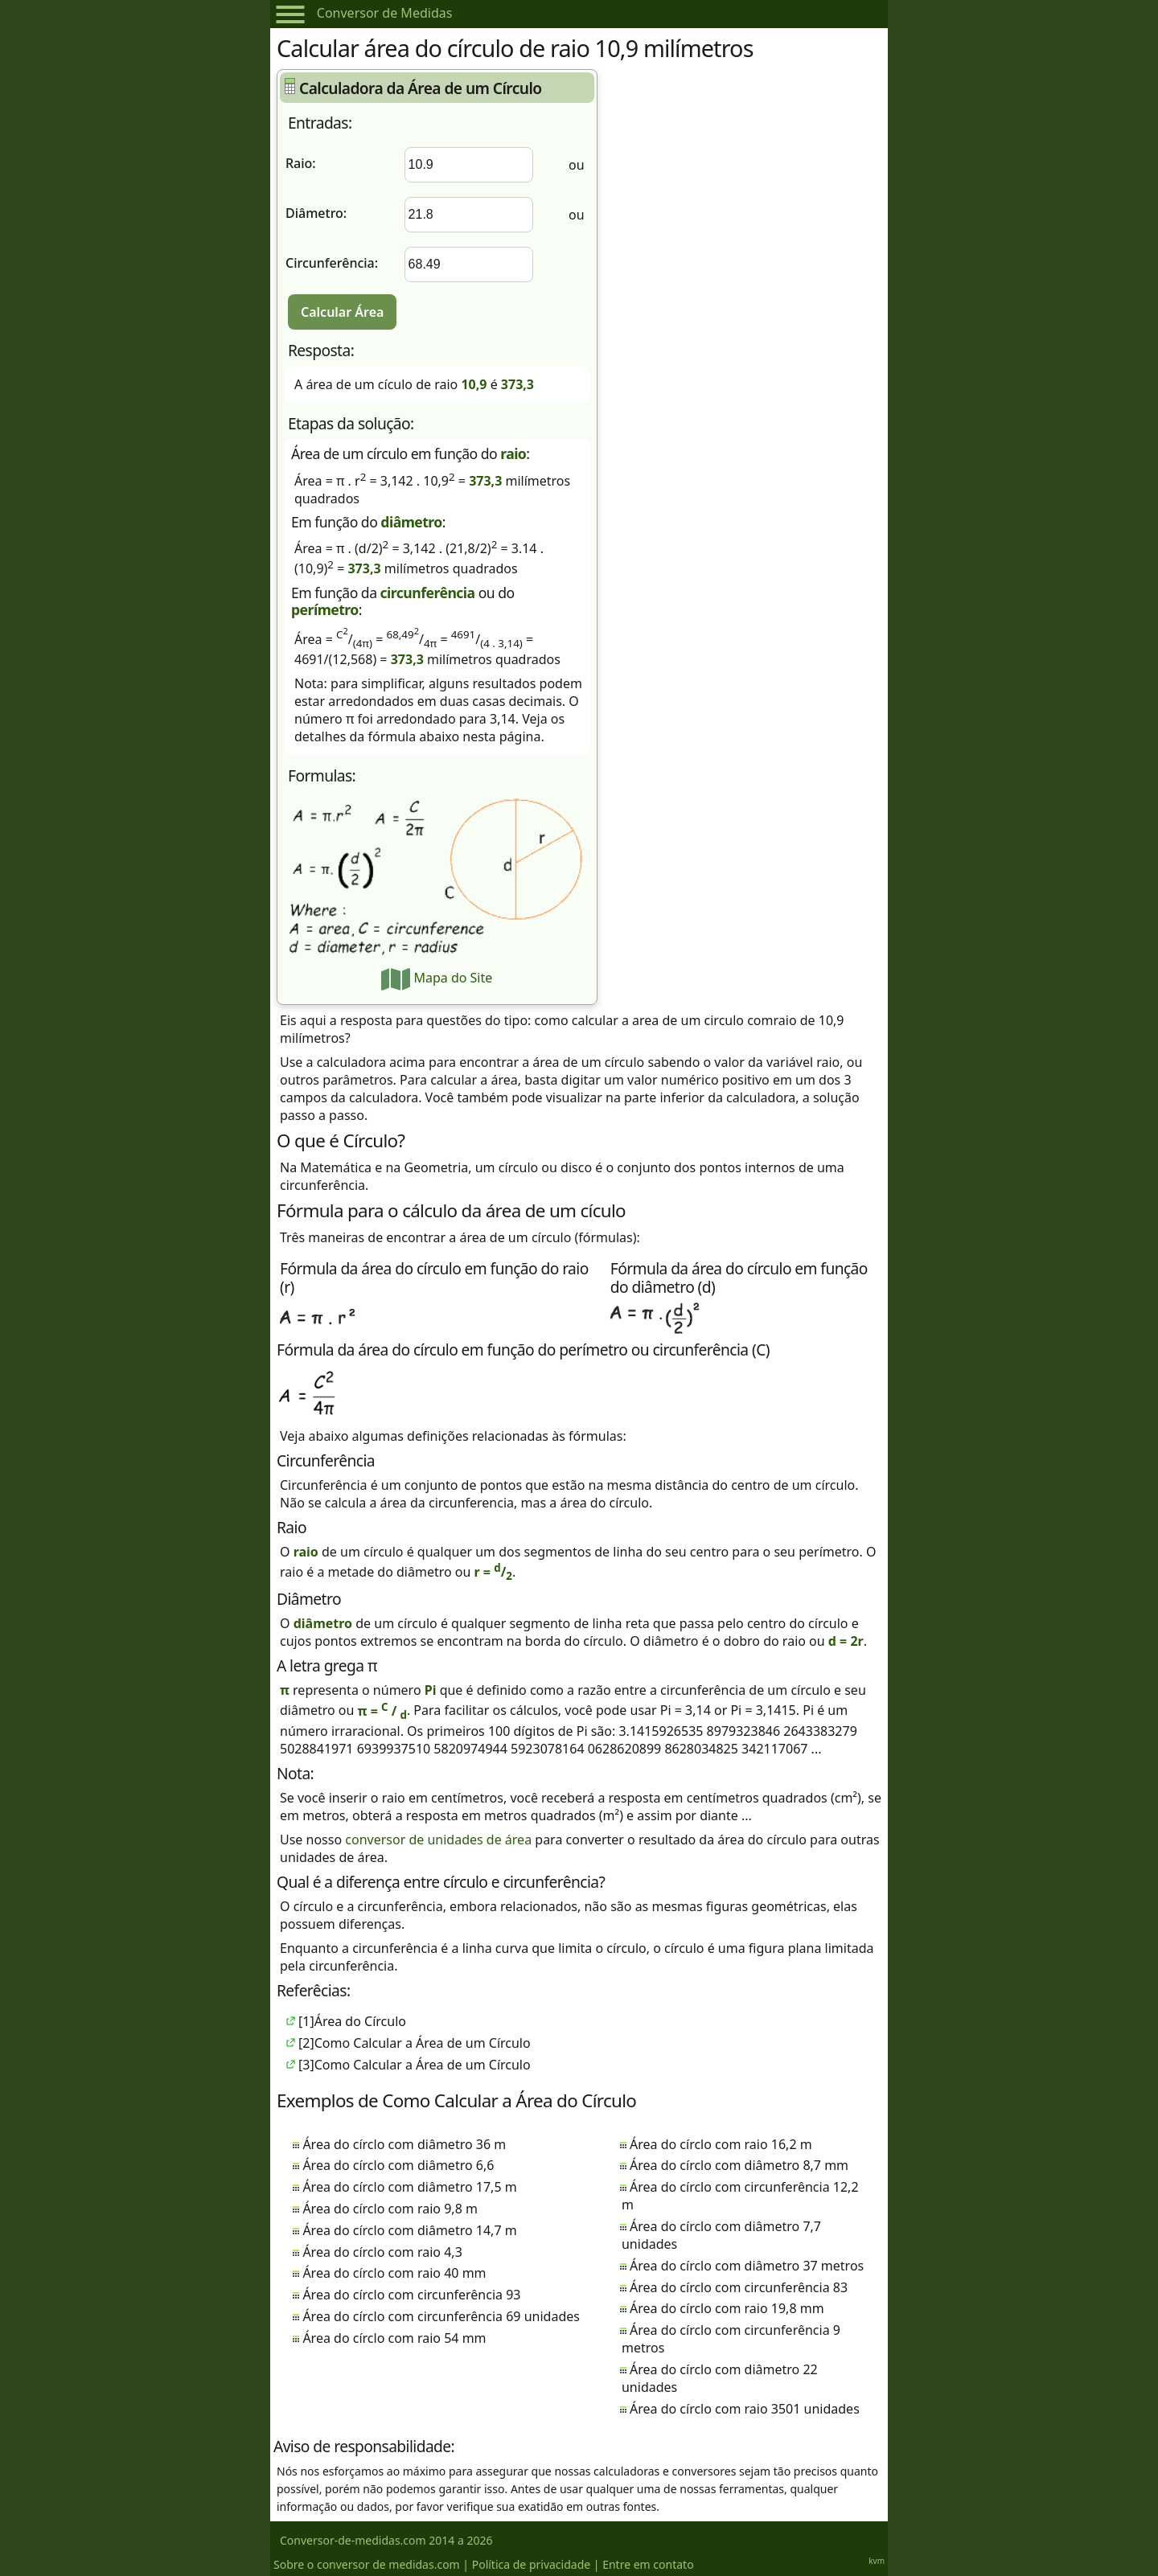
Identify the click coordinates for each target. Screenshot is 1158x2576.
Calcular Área (342, 312)
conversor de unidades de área (438, 1839)
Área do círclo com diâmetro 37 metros (747, 2266)
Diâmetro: (316, 213)
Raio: (300, 163)
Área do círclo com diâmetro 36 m (404, 2144)
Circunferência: (331, 263)
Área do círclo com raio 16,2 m (721, 2144)
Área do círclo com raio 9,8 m (390, 2208)
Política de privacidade (531, 2564)
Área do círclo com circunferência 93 (411, 2294)
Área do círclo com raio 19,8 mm (727, 2308)
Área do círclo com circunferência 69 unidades (441, 2316)
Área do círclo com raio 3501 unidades (745, 2409)
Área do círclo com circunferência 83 (739, 2287)
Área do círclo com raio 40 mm (394, 2273)
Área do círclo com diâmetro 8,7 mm (739, 2165)
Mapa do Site (436, 978)
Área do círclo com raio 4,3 (382, 2252)
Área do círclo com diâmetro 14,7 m (409, 2230)
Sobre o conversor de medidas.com (366, 2564)
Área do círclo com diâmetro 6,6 (398, 2165)
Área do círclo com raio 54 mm (394, 2338)
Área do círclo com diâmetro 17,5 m (409, 2187)
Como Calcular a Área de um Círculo (422, 2043)
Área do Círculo (360, 2021)
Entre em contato (647, 2564)
